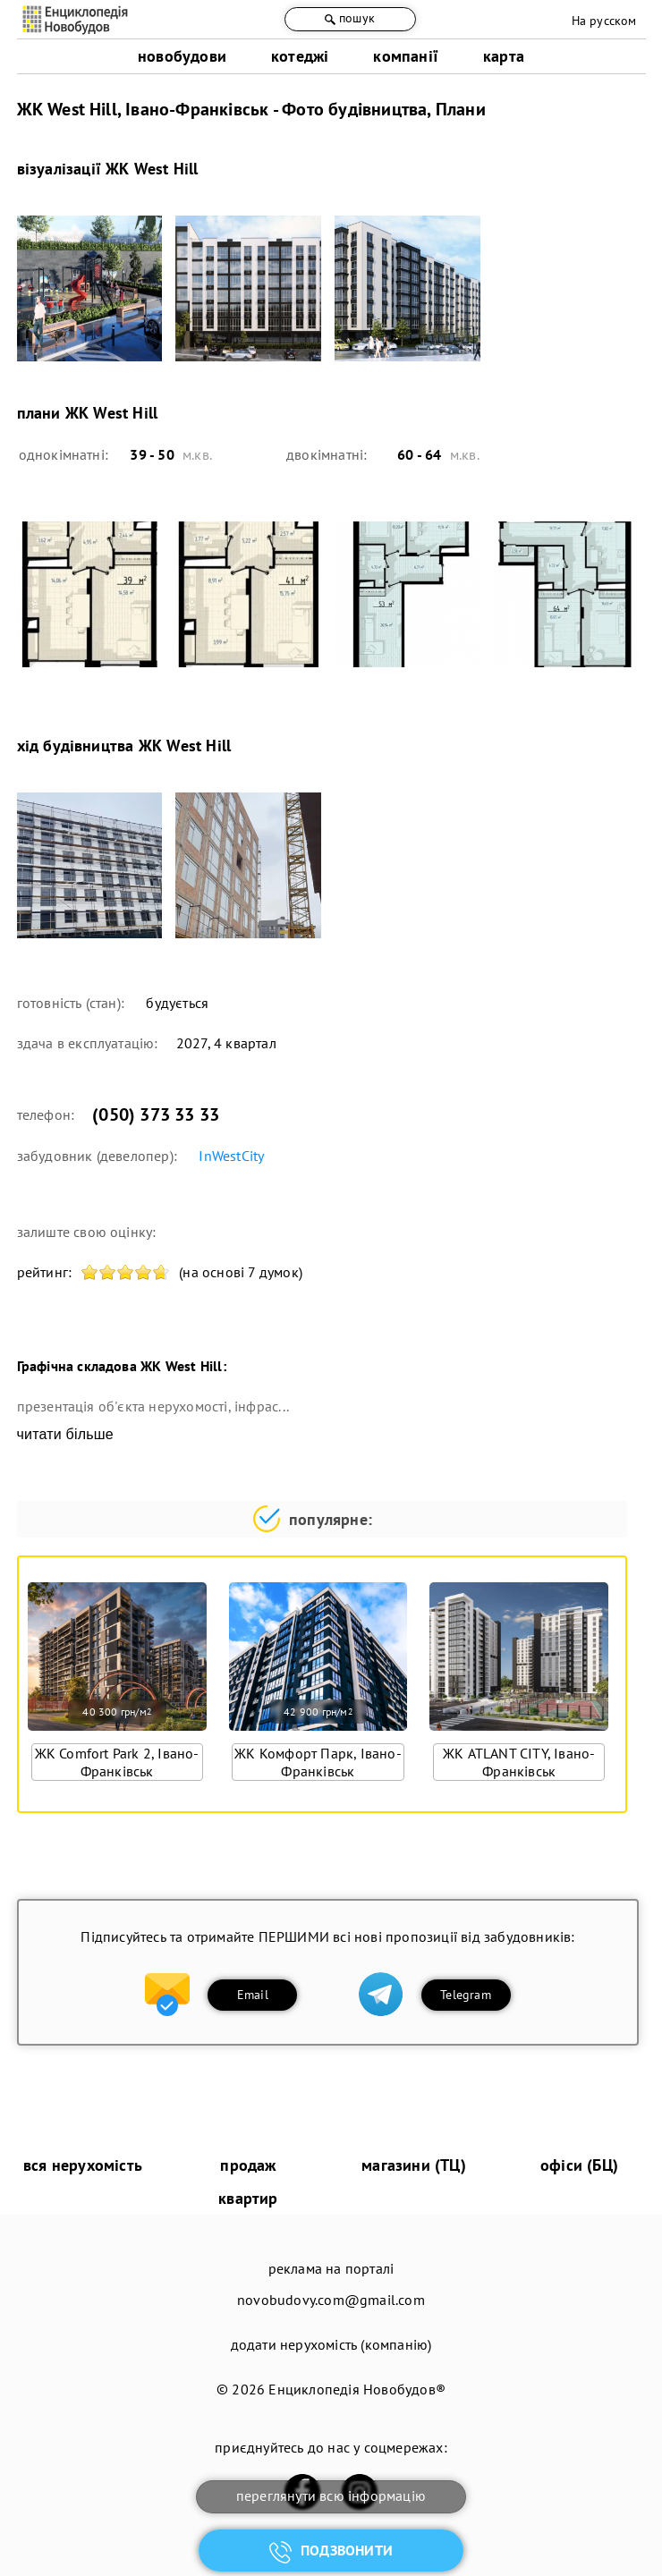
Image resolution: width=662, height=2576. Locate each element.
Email (252, 1995)
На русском (604, 21)
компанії (405, 56)
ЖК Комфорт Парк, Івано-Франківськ (318, 1762)
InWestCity (231, 1156)
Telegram (465, 1995)
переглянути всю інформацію (331, 2495)
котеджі (299, 56)
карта (503, 56)
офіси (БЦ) (579, 2165)
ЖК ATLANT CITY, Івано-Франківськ (519, 1762)
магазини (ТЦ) (413, 2165)
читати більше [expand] (65, 1434)
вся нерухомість (82, 2165)
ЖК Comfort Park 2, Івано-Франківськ (117, 1762)
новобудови (182, 56)
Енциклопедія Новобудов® (357, 2389)
